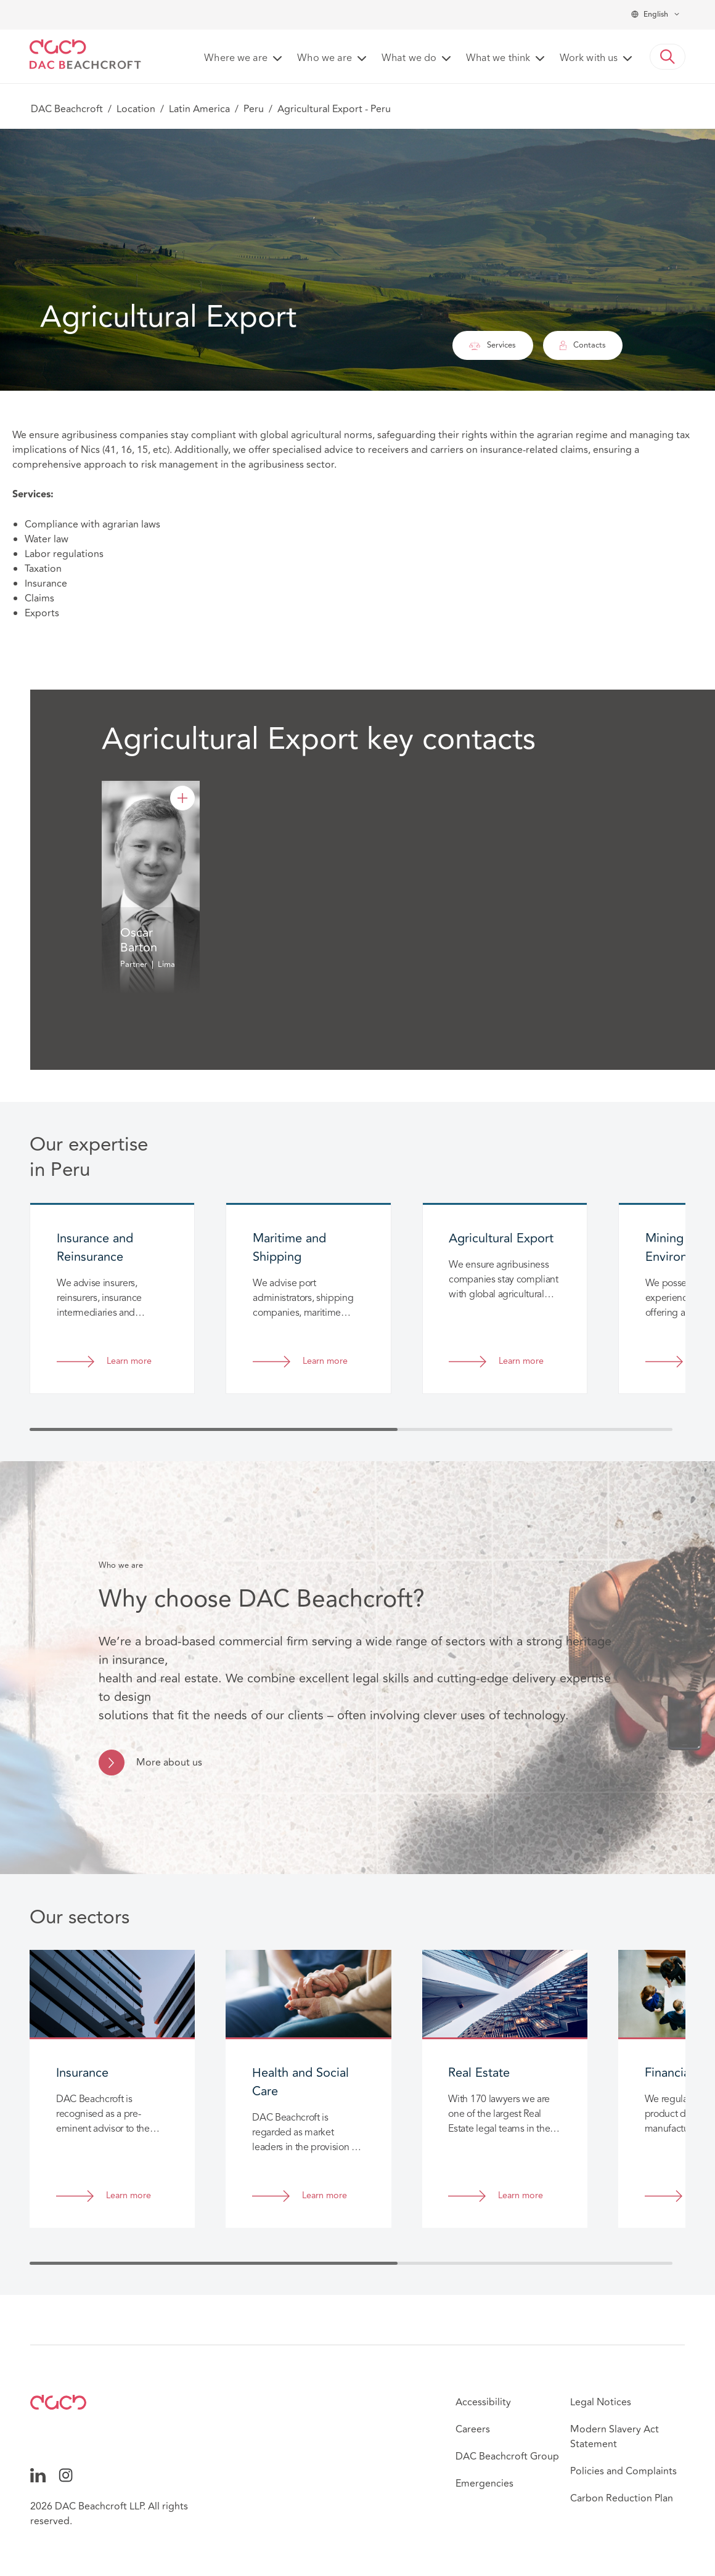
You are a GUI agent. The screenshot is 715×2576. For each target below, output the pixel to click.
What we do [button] (409, 58)
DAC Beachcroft (67, 109)
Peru (253, 109)
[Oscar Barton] (182, 798)
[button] (667, 57)
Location (135, 109)
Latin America (199, 109)
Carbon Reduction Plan (621, 2498)
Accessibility (483, 2402)
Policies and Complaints (623, 2471)
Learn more (129, 1361)
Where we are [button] (236, 58)
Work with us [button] (589, 58)
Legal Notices (600, 2402)
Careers (473, 2429)
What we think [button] (498, 58)
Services (492, 345)
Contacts (583, 345)
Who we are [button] (324, 58)
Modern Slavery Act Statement (614, 2437)
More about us (169, 1762)
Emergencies (484, 2483)
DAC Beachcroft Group (507, 2456)
